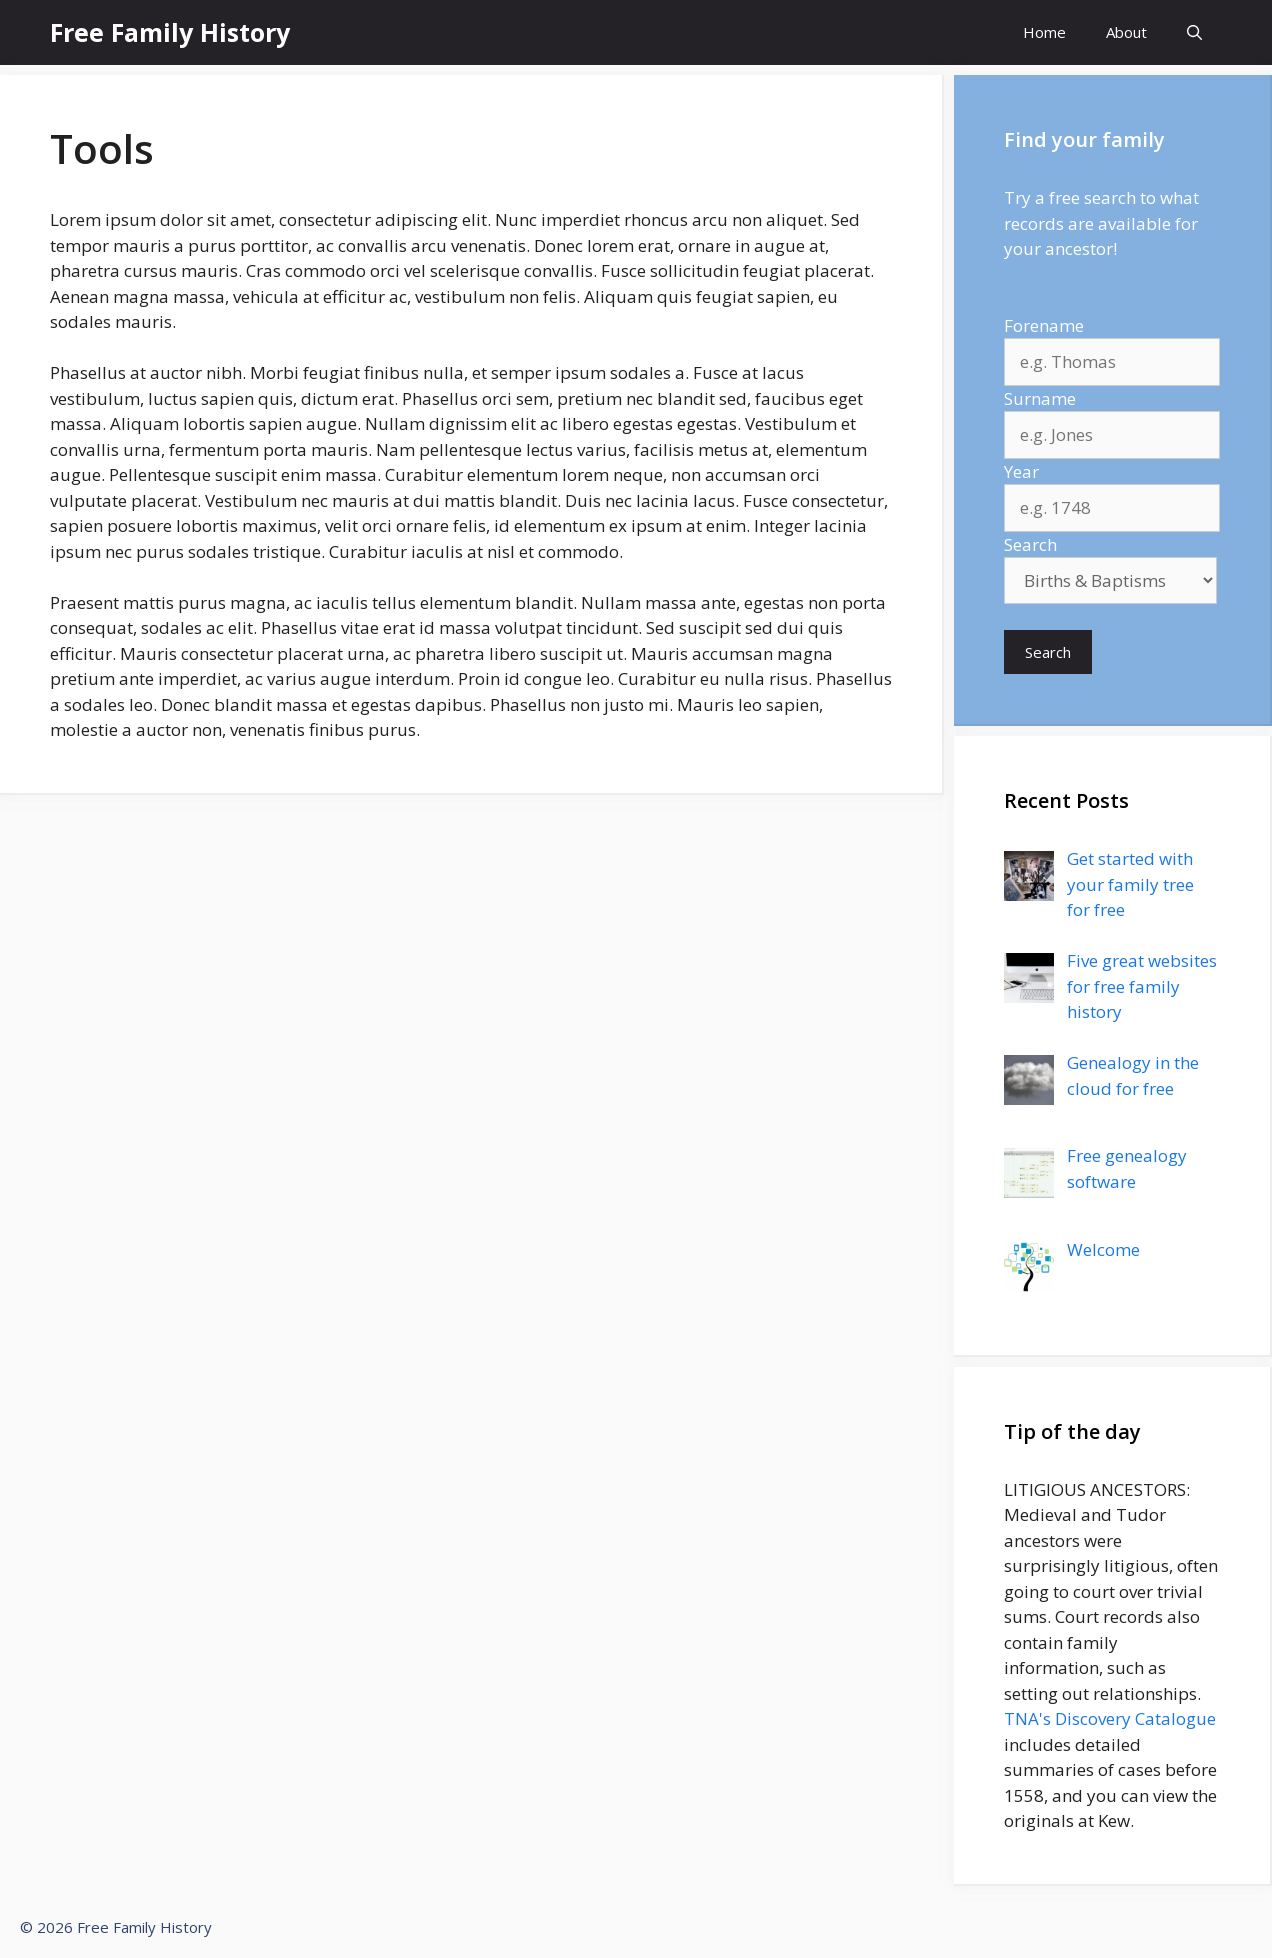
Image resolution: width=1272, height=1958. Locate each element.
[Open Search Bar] (1194, 32)
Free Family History (170, 32)
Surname (1040, 398)
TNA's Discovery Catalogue (1110, 1718)
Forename (1044, 325)
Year (1021, 471)
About (1126, 32)
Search (1030, 544)
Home (1044, 32)
